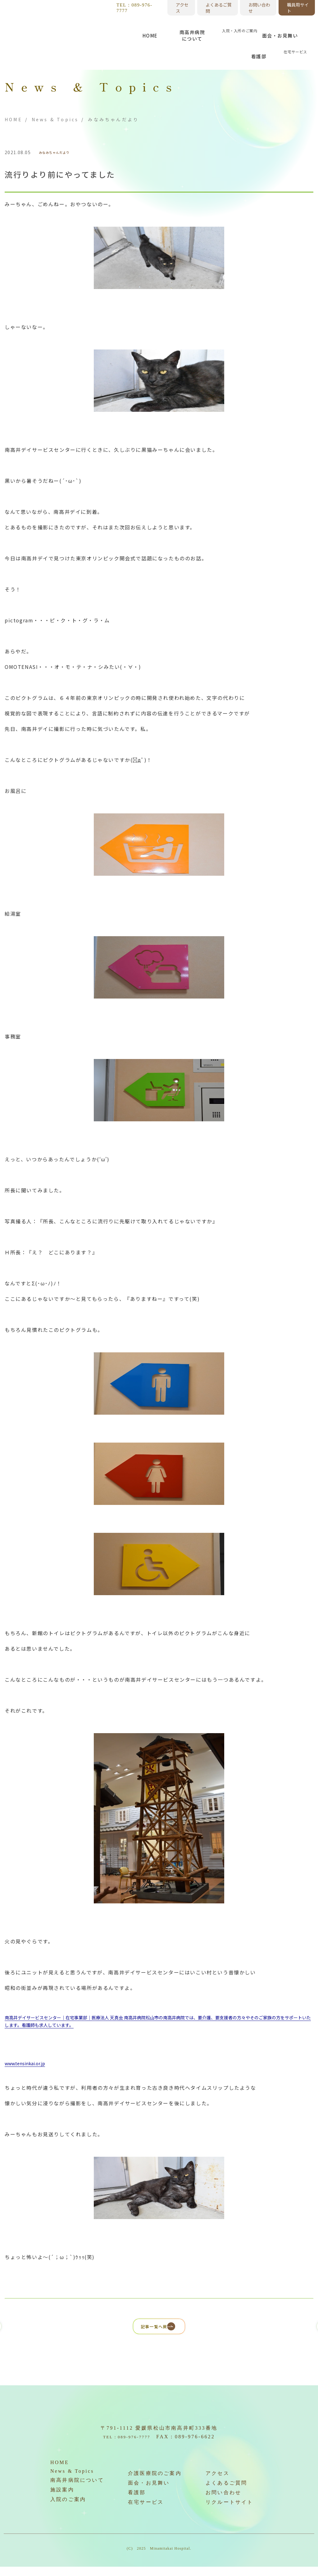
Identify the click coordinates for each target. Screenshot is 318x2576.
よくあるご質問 (219, 8)
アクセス (182, 8)
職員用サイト (298, 8)
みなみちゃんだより (60, 152)
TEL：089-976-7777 (134, 7)
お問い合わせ (259, 8)
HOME (13, 119)
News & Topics (55, 119)
